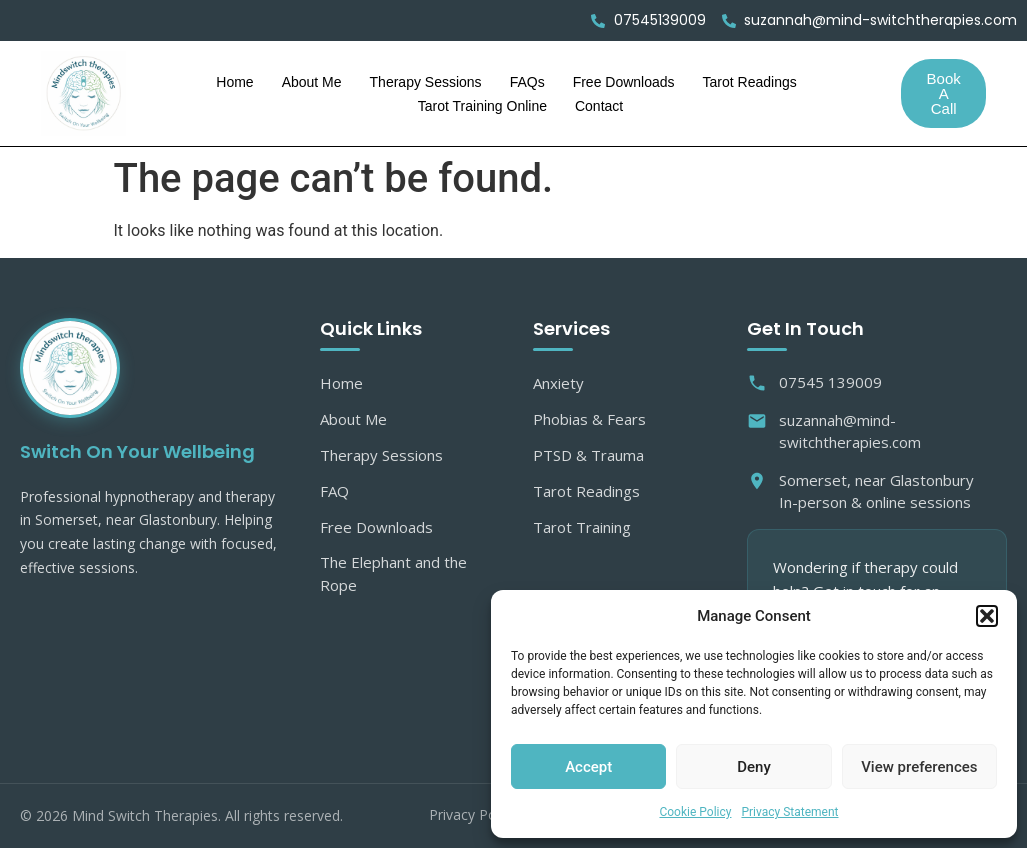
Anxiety (558, 383)
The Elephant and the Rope (393, 573)
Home (234, 82)
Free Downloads (624, 82)
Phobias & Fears (589, 419)
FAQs (527, 82)
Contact (599, 106)
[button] (987, 616)
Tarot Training (582, 527)
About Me (312, 82)
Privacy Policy (473, 814)
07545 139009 (814, 382)
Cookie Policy (695, 812)
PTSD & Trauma (588, 455)
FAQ (334, 491)
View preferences (919, 767)
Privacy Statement (789, 812)
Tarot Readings (750, 82)
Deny (754, 767)
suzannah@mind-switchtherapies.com (834, 431)
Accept (588, 767)
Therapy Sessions (426, 82)
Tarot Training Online (482, 106)
